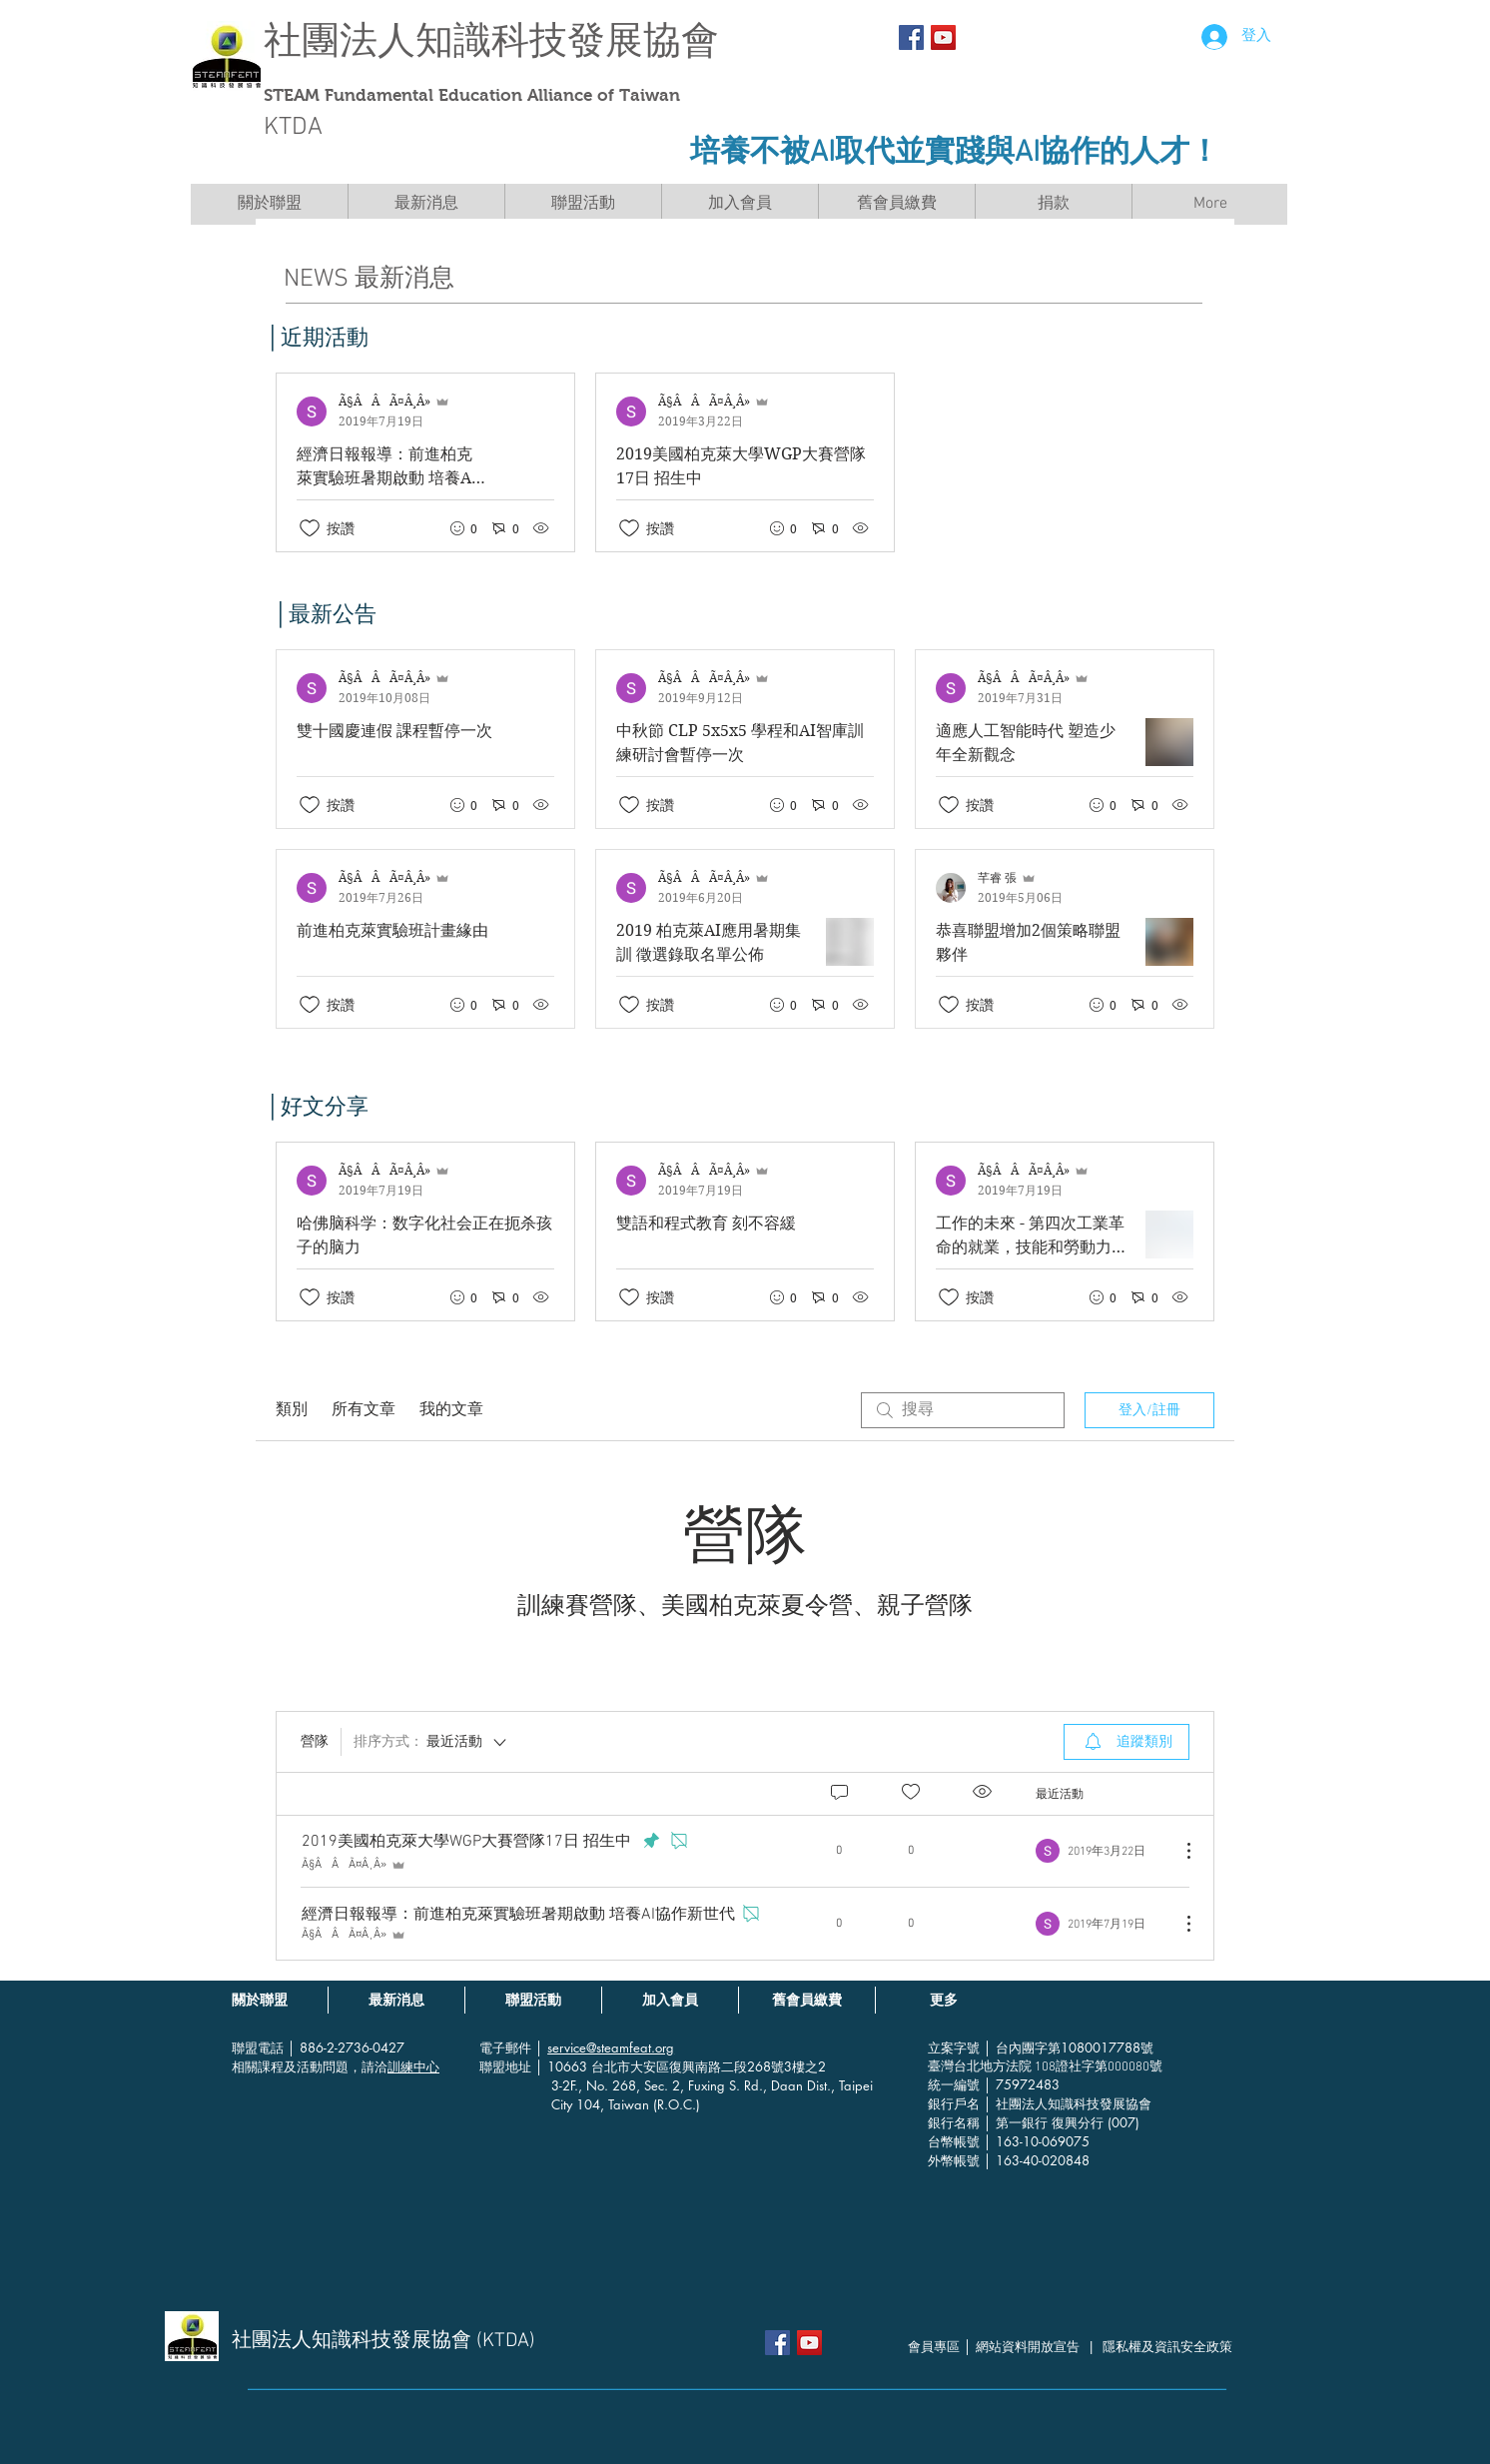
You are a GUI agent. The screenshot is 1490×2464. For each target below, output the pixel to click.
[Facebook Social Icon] (911, 37)
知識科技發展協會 (567, 40)
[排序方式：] (431, 1742)
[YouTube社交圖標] (943, 37)
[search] (963, 1410)
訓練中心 (413, 2066)
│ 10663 (563, 2066)
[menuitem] (1126, 1742)
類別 (292, 1410)
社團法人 (339, 40)
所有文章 (363, 1410)
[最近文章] (745, 462)
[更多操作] (1178, 1851)
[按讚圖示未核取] (310, 528)
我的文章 (451, 1410)
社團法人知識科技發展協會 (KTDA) (383, 2341)
